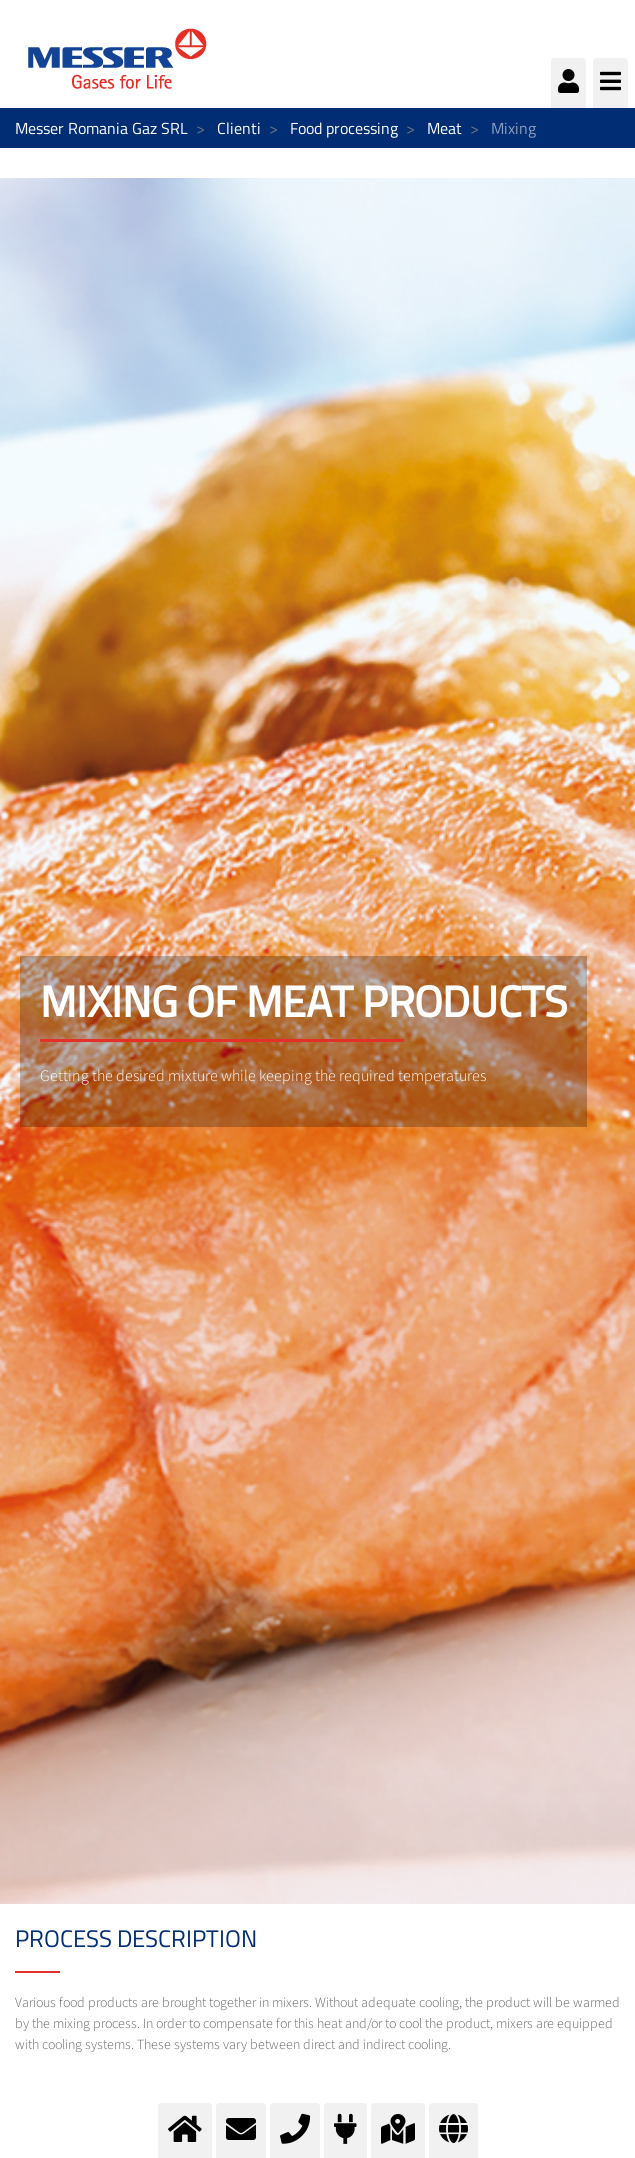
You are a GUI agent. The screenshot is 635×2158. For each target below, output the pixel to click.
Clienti (239, 128)
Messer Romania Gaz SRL (101, 128)
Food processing (344, 128)
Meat (444, 128)
